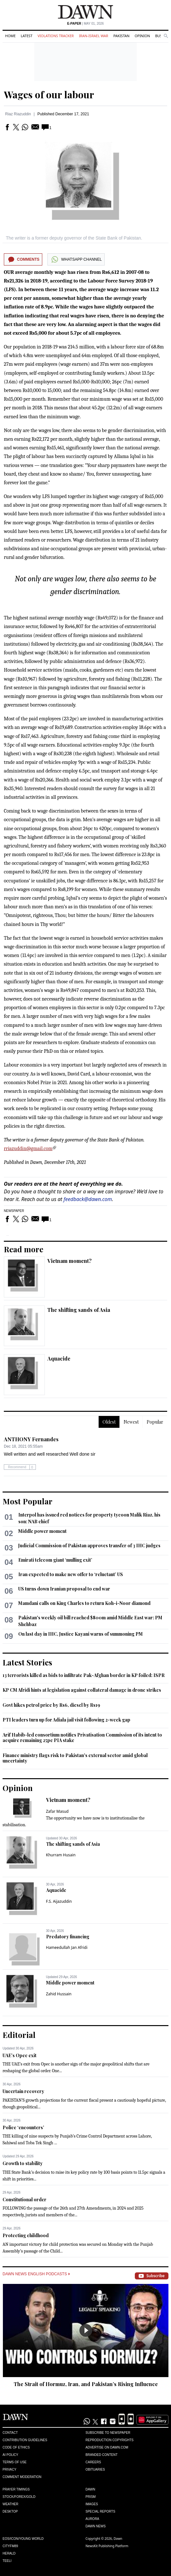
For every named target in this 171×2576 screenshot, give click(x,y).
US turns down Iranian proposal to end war (64, 1589)
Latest (26, 35)
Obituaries (95, 2469)
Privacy (9, 2469)
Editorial (19, 2035)
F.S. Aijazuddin (59, 1901)
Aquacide (58, 1358)
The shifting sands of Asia (78, 1309)
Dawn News (96, 2526)
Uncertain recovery (23, 2091)
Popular (155, 1422)
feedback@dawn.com (88, 1199)
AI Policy (10, 2455)
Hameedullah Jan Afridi (67, 1947)
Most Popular (28, 1501)
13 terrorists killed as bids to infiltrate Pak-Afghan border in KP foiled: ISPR (84, 1675)
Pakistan (121, 35)
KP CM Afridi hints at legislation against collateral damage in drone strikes (82, 1690)
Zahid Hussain (59, 1994)
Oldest (109, 1422)
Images (92, 2504)
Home (10, 35)
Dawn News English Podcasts (36, 2274)
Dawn (90, 2489)
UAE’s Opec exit (20, 2055)
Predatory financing (67, 1937)
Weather (10, 2504)
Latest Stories (27, 1662)
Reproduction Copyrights (110, 2440)
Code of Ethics (16, 2447)
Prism (91, 2496)
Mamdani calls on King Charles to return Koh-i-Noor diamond (84, 1603)
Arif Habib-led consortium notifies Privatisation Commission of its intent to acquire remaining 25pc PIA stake (82, 1738)
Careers (93, 2462)
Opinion (142, 35)
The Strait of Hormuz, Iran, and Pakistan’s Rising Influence (86, 2384)
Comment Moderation (22, 2477)
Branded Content (102, 2455)
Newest (131, 1422)
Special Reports (100, 2511)
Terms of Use (15, 2462)
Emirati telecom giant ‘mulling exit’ (55, 1560)
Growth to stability (23, 2163)
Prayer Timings (16, 2489)
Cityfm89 (10, 2546)
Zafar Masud (57, 1811)
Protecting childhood (26, 2235)
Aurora (92, 2519)
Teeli (7, 2561)
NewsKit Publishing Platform (107, 2546)
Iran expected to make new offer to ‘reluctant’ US (70, 1574)
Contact (10, 2432)
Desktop (10, 2511)
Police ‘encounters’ (23, 2127)
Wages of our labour (49, 94)
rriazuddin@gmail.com (28, 1148)
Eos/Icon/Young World (23, 2538)
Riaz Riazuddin (18, 114)
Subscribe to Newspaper (108, 2432)
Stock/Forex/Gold (19, 2496)
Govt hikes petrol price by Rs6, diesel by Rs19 (51, 1705)
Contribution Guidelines (25, 2440)
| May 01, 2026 (85, 23)
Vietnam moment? (69, 1260)
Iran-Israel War (93, 35)
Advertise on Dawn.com (107, 2447)
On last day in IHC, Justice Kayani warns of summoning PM (80, 1634)
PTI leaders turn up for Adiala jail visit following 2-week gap (66, 1720)
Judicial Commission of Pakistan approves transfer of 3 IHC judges (89, 1545)
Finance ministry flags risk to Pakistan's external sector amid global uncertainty (75, 1758)
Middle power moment (42, 1531)
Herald (9, 2553)
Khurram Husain (61, 1855)
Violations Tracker (55, 35)
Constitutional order (24, 2199)
